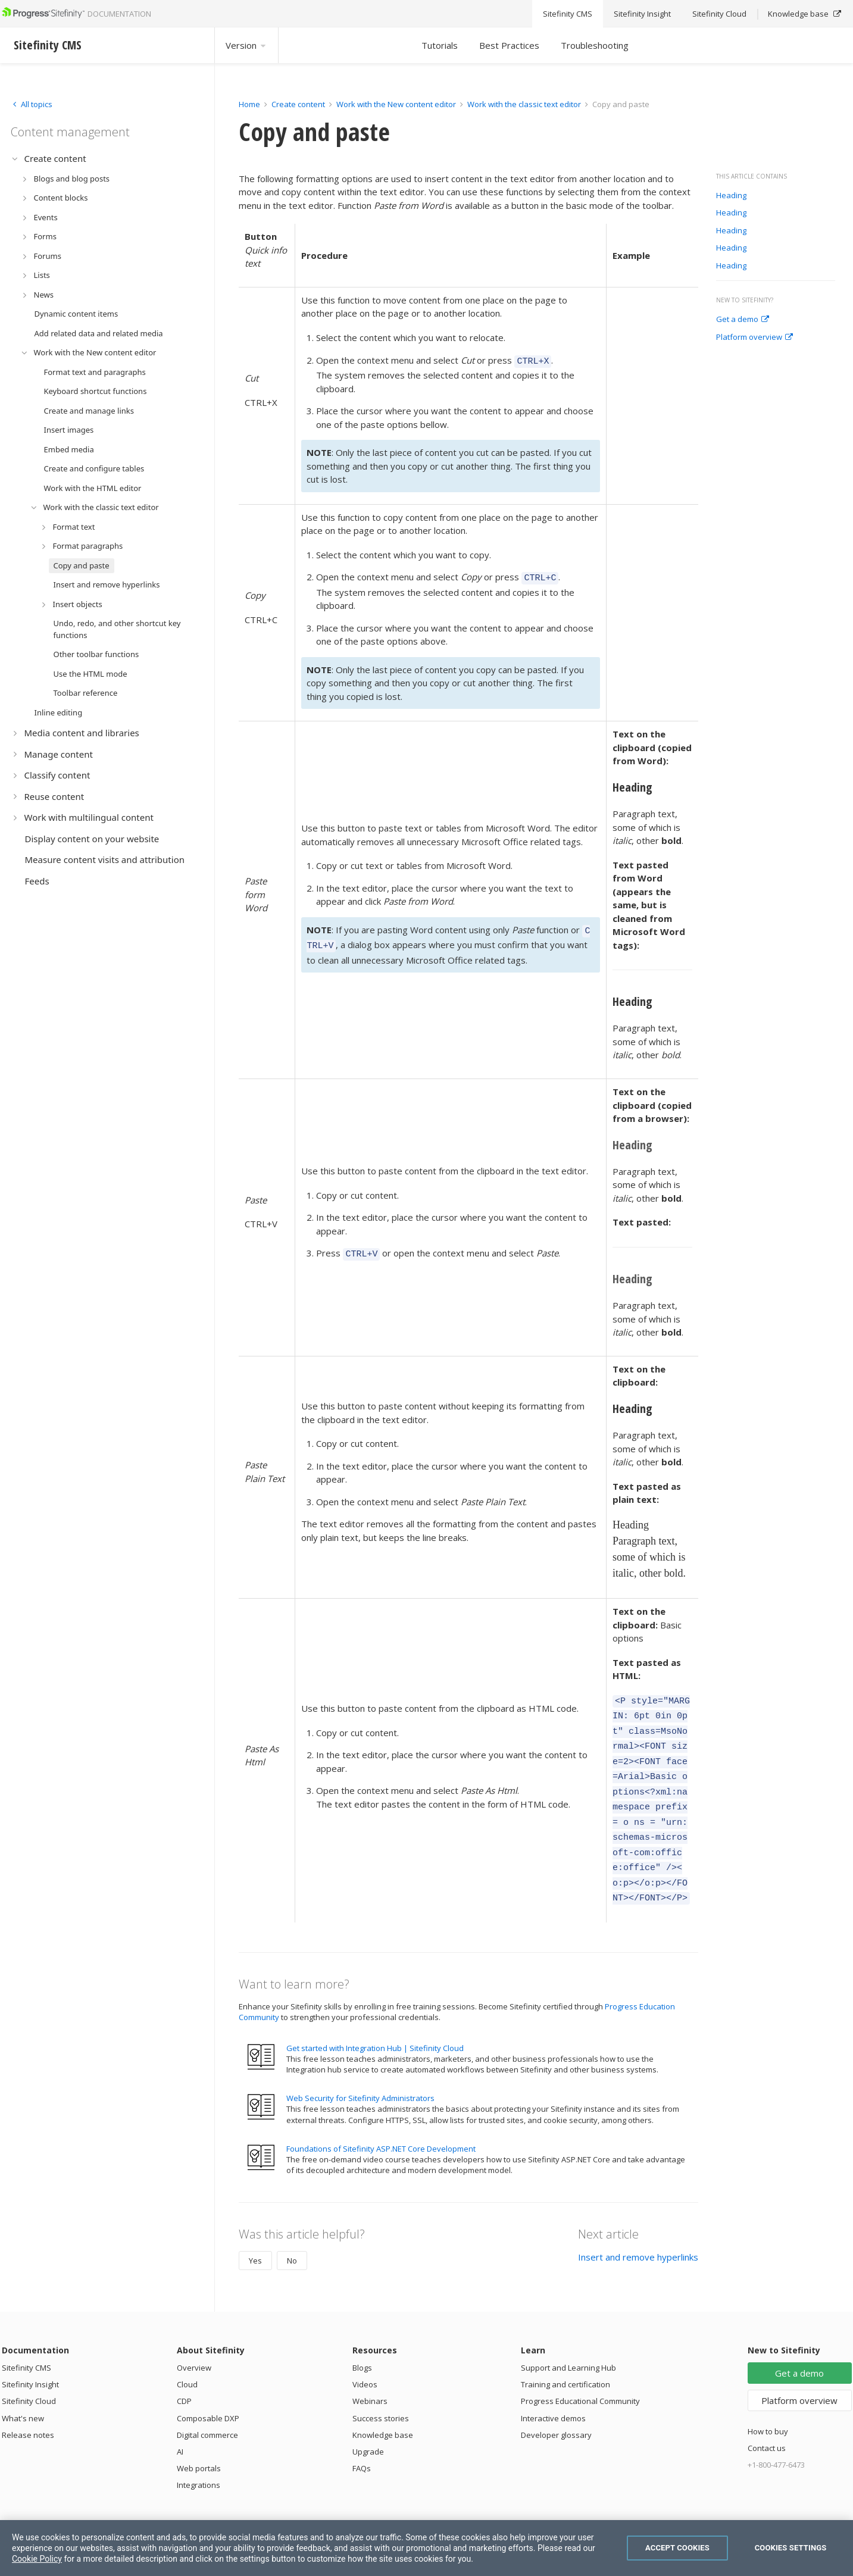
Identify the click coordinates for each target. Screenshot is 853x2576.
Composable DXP (208, 2389)
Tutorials (439, 45)
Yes (255, 2232)
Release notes (28, 2406)
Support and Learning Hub (568, 2339)
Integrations (198, 2456)
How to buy (768, 2402)
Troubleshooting (595, 45)
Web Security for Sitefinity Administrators (360, 2069)
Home (249, 104)
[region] (426, 2548)
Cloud (187, 2355)
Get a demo (742, 319)
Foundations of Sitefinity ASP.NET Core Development (381, 2120)
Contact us (767, 2419)
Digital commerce (207, 2406)
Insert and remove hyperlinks (638, 2228)
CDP (184, 2372)
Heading (731, 196)
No (292, 2232)
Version (246, 45)
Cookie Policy (37, 2559)
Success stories (380, 2389)
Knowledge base (382, 2406)
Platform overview (754, 337)
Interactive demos (553, 2389)
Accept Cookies (677, 2547)
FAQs (361, 2439)
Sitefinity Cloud (29, 2372)
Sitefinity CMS (26, 2339)
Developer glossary (556, 2406)
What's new (23, 2389)
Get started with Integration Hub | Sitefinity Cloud (375, 2019)
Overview (194, 2339)
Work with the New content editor (396, 104)
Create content (298, 104)
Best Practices (509, 45)
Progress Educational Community (580, 2372)
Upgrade (368, 2423)
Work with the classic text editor (524, 104)
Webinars (370, 2372)
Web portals (199, 2439)
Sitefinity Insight (30, 2355)
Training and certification (565, 2355)
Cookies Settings (791, 2547)
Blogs (362, 2339)
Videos (364, 2355)
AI (180, 2423)
